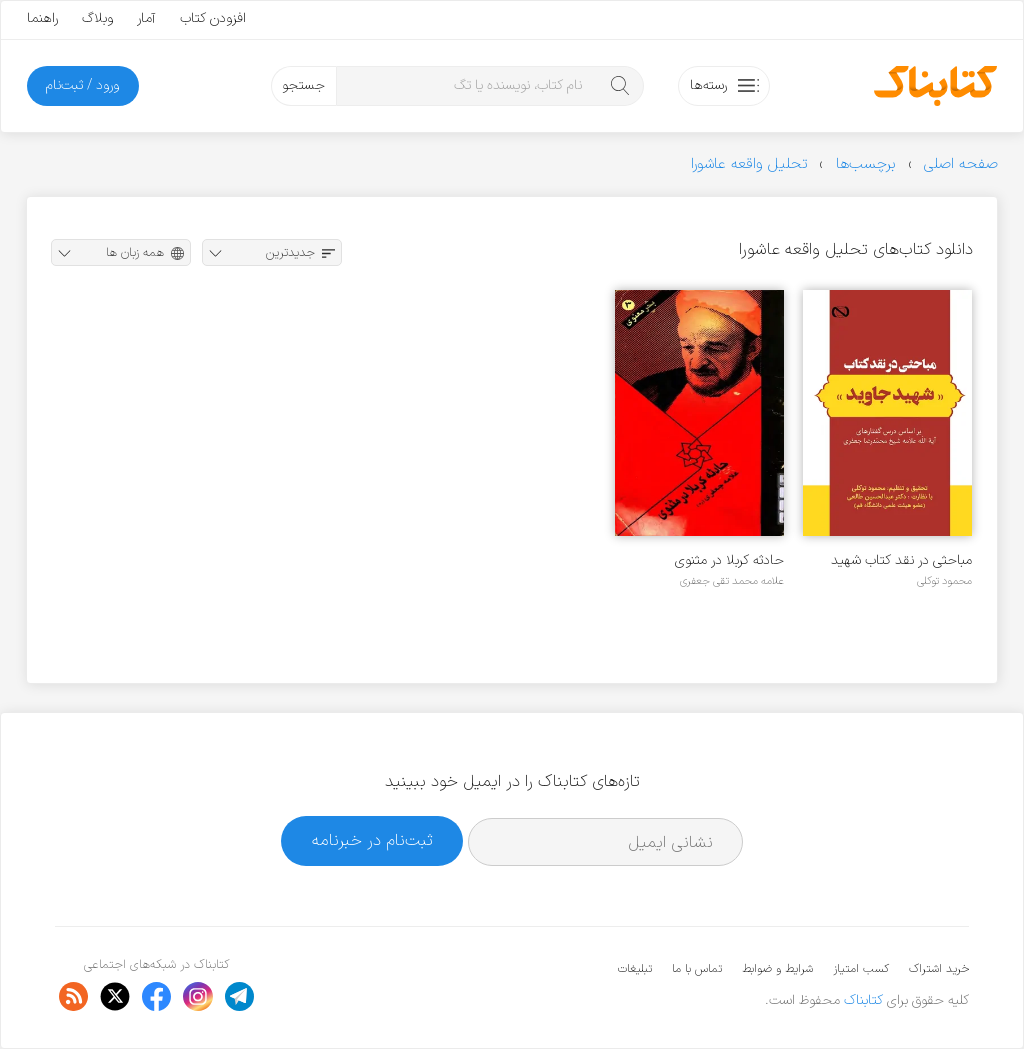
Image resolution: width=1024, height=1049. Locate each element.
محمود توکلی (944, 581)
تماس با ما (697, 969)
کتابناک (863, 1000)
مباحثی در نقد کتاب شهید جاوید (901, 560)
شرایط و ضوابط (777, 969)
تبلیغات (635, 969)
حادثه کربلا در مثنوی (729, 560)
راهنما (42, 18)
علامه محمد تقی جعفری (732, 581)
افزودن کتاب (213, 18)
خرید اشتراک (939, 969)
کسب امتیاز (861, 969)
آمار (146, 18)
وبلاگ (97, 18)
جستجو (303, 85)
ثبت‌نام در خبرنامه (372, 840)
